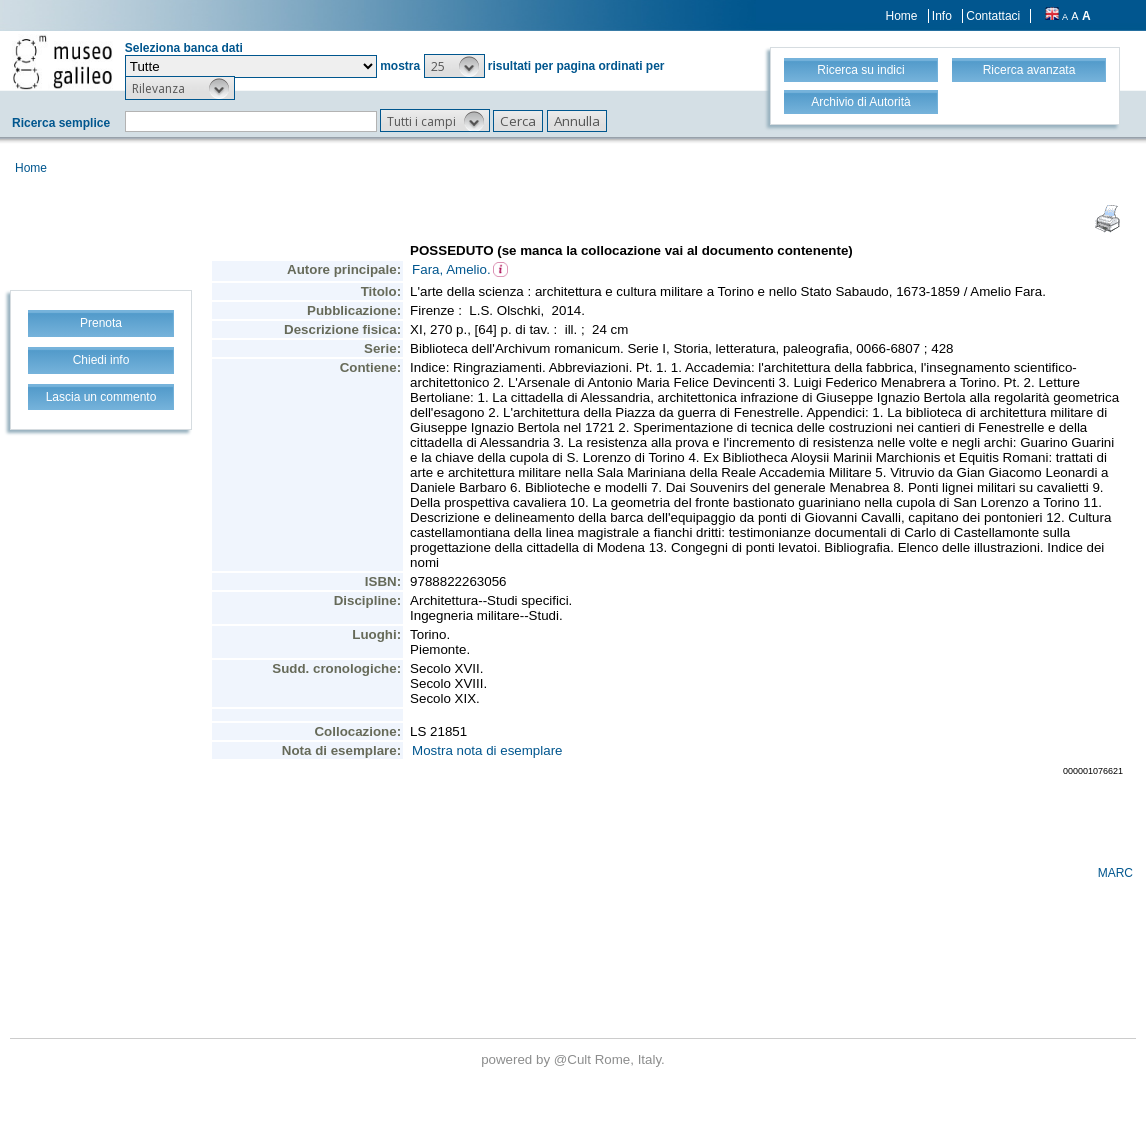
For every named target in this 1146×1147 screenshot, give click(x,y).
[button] (454, 66)
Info (942, 16)
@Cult (574, 1059)
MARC (1115, 873)
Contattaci (993, 16)
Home (902, 16)
